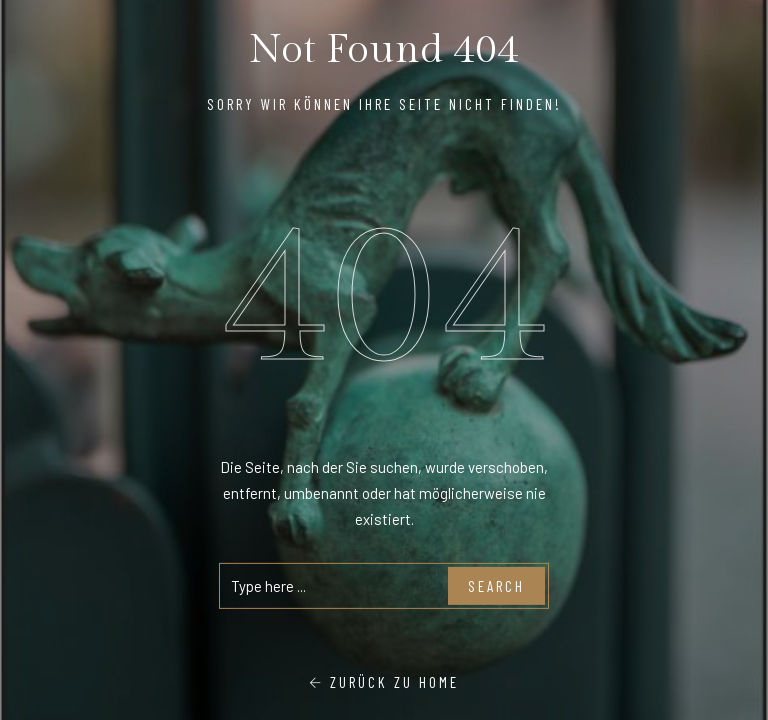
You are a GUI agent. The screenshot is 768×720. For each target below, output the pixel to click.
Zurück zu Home (384, 682)
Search (496, 585)
